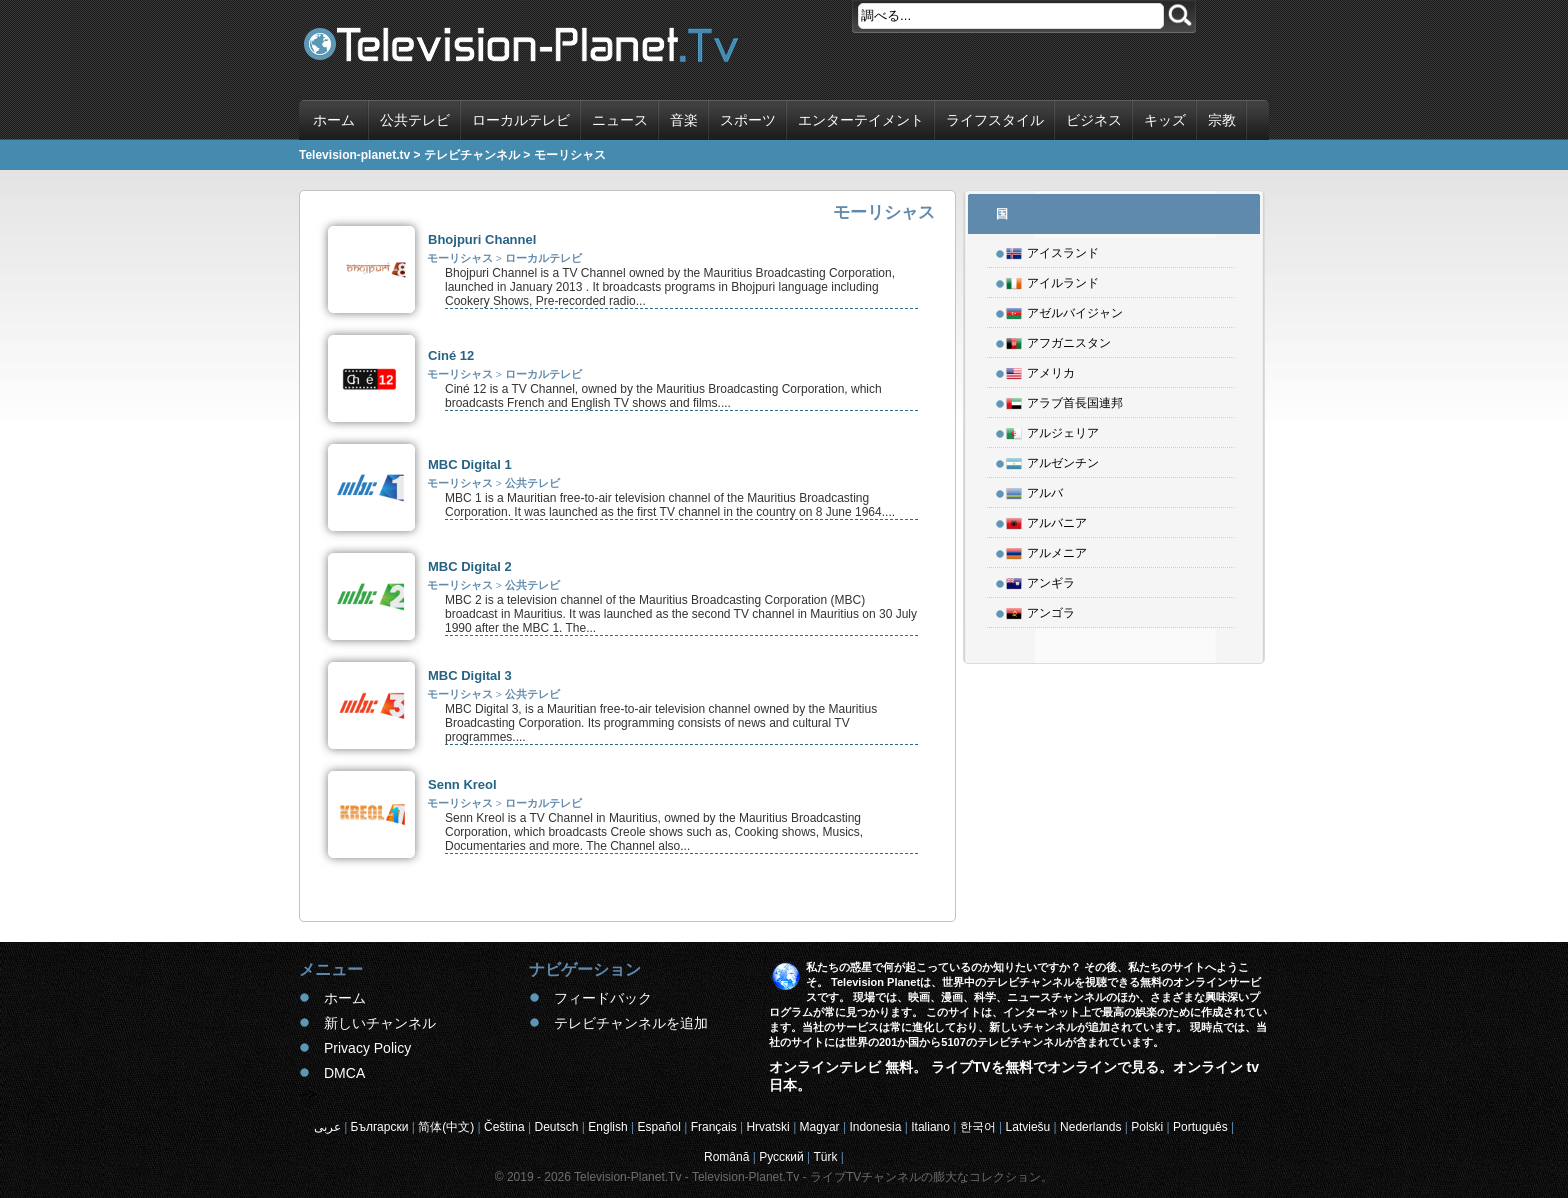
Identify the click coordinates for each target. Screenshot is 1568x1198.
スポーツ (748, 120)
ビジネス (1094, 120)
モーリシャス (460, 258)
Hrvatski (767, 1127)
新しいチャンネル (380, 1023)
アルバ (1034, 490)
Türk (826, 1157)
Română (726, 1157)
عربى (327, 1127)
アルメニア (1046, 550)
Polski (1147, 1127)
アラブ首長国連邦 (1064, 400)
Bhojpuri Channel (482, 239)
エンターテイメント (861, 120)
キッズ (1165, 120)
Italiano (930, 1127)
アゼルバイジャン (1064, 310)
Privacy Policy (367, 1048)
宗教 (1222, 120)
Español (658, 1127)
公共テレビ (415, 120)
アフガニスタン (1058, 340)
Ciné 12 (451, 355)
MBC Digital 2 (470, 566)
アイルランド (1052, 280)
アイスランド (1052, 250)
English (607, 1127)
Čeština (504, 1127)
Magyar (820, 1127)
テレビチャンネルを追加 (631, 1023)
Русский (781, 1157)
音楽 (684, 120)
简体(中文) (446, 1127)
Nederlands (1090, 1127)
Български (380, 1127)
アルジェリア (1052, 430)
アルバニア (1046, 520)
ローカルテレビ (521, 120)
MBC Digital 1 (470, 464)
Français (714, 1127)
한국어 (978, 1127)
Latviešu (1028, 1127)
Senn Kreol (462, 784)
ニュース (620, 120)
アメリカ (1040, 370)
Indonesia (875, 1127)
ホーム (334, 120)
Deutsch (556, 1127)
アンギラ (1040, 580)
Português (1200, 1127)
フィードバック (603, 998)
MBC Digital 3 (470, 675)
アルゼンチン (1052, 460)
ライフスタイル (995, 120)
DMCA (344, 1073)
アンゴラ (1040, 610)
